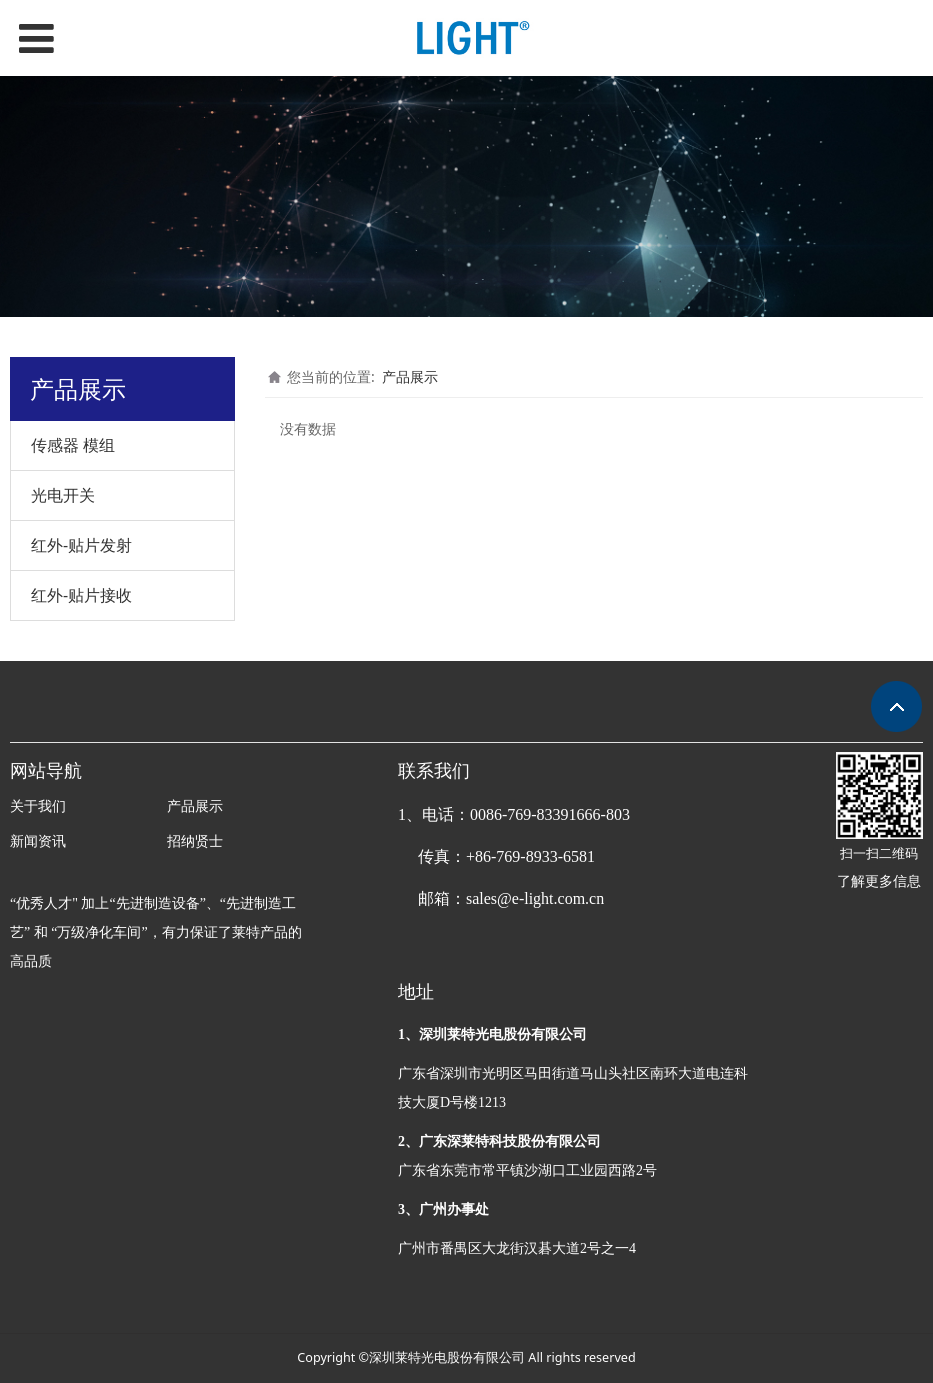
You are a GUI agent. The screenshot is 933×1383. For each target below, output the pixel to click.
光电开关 (63, 495)
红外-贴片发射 (81, 545)
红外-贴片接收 (81, 595)
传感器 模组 (73, 445)
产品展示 (410, 376)
